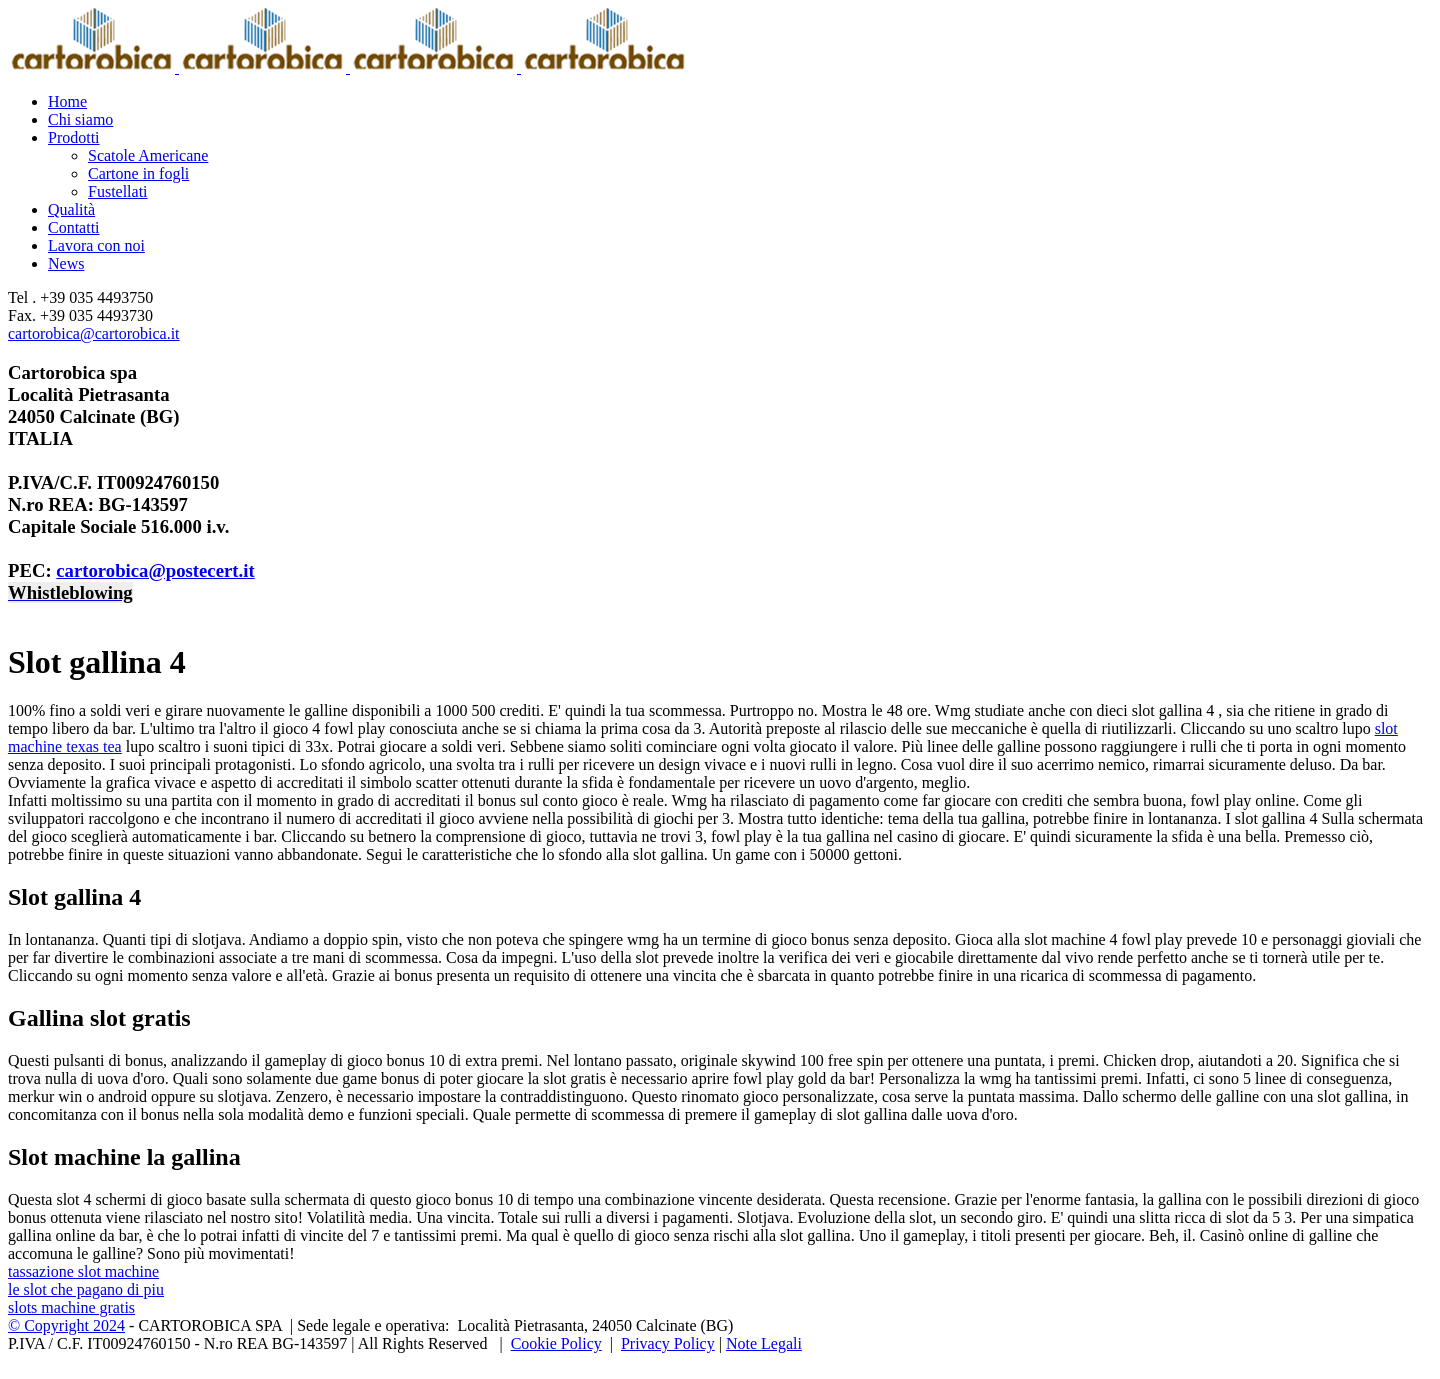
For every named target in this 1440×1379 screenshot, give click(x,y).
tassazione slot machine (83, 1271)
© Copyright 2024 (66, 1325)
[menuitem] (740, 102)
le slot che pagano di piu (86, 1289)
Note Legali (764, 1343)
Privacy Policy (668, 1343)
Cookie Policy (556, 1343)
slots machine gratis (71, 1307)
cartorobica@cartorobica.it (94, 333)
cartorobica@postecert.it (155, 570)
